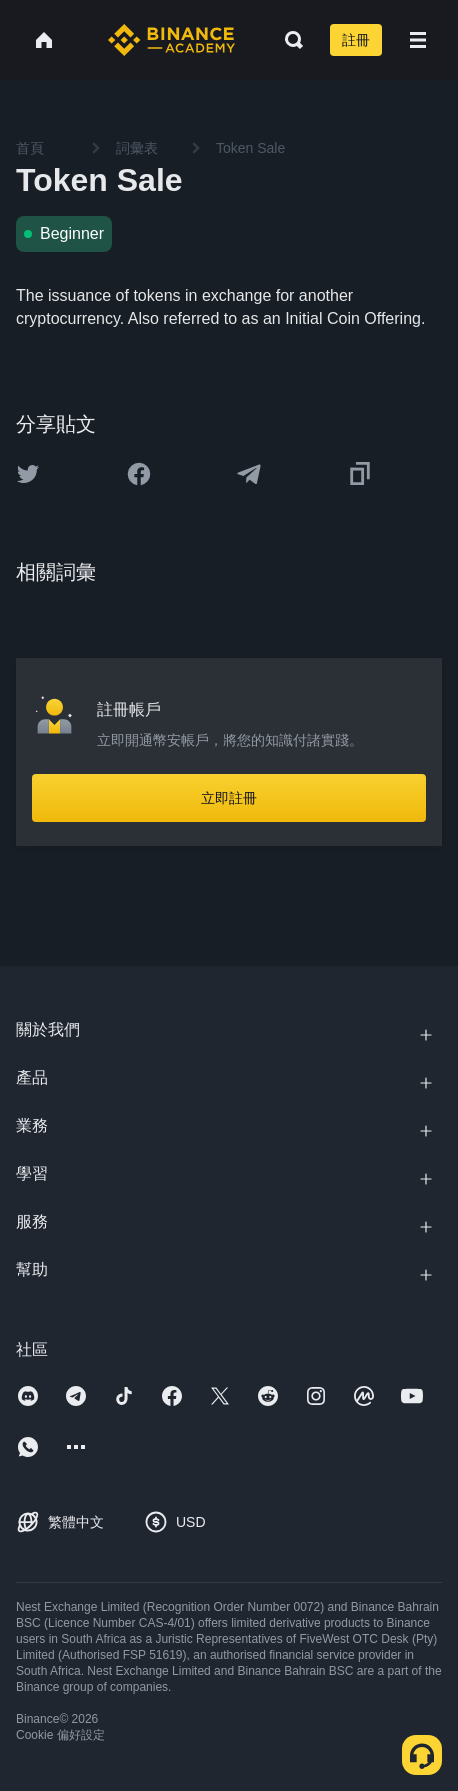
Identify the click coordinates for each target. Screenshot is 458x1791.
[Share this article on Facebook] (139, 474)
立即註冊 (229, 798)
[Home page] (171, 40)
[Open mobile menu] (418, 40)
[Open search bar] (288, 40)
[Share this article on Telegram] (249, 474)
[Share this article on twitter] (28, 474)
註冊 (356, 40)
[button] (418, 40)
